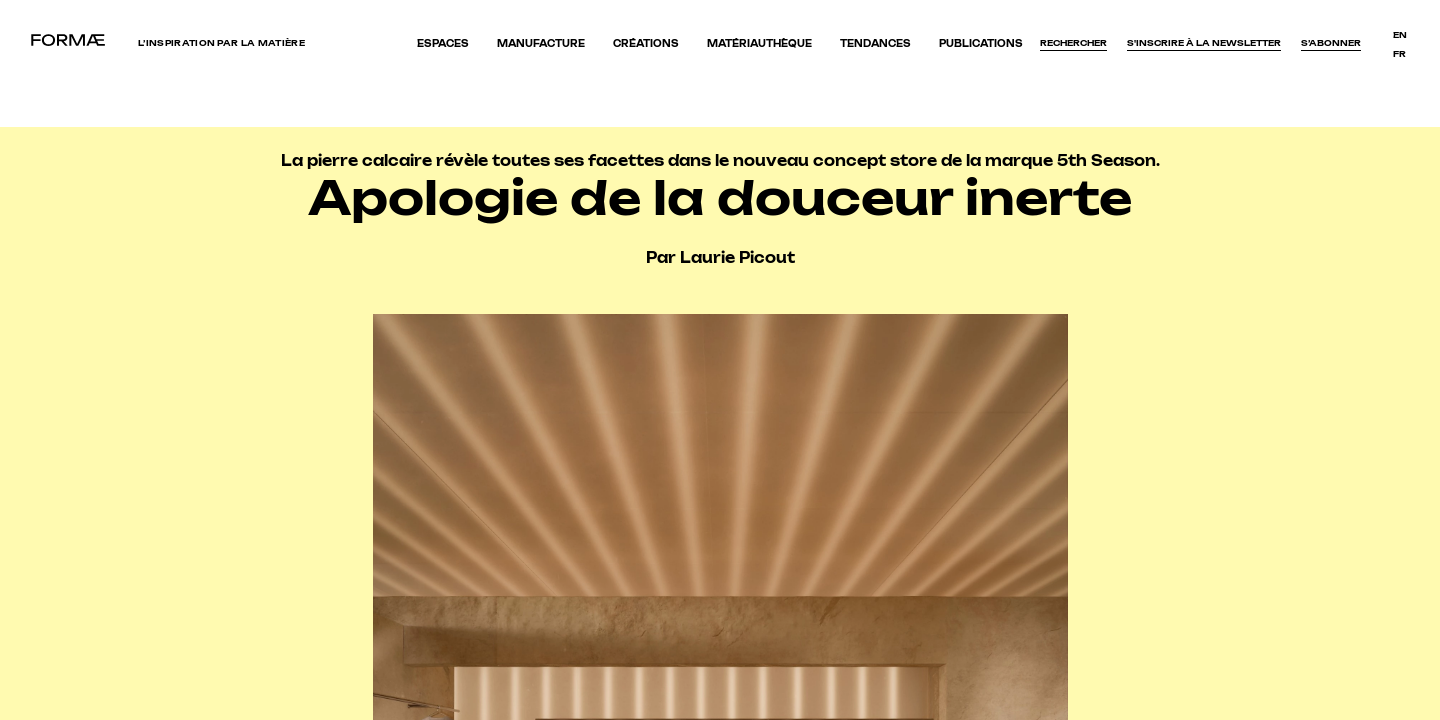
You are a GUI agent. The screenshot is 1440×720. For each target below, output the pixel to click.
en (1400, 35)
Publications (981, 43)
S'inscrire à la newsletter (1204, 43)
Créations (646, 43)
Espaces (443, 43)
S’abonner (1331, 43)
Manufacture (541, 43)
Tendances (875, 43)
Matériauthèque (759, 43)
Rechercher (1073, 43)
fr (1399, 54)
